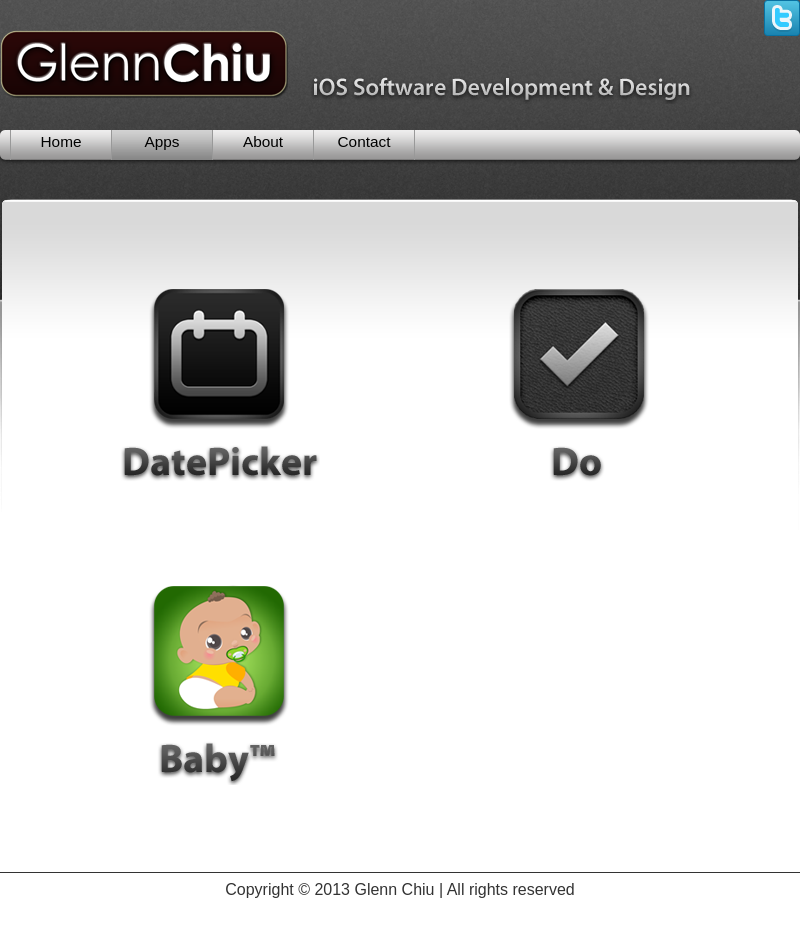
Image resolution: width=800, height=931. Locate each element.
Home (61, 141)
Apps (161, 141)
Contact (364, 141)
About (263, 141)
